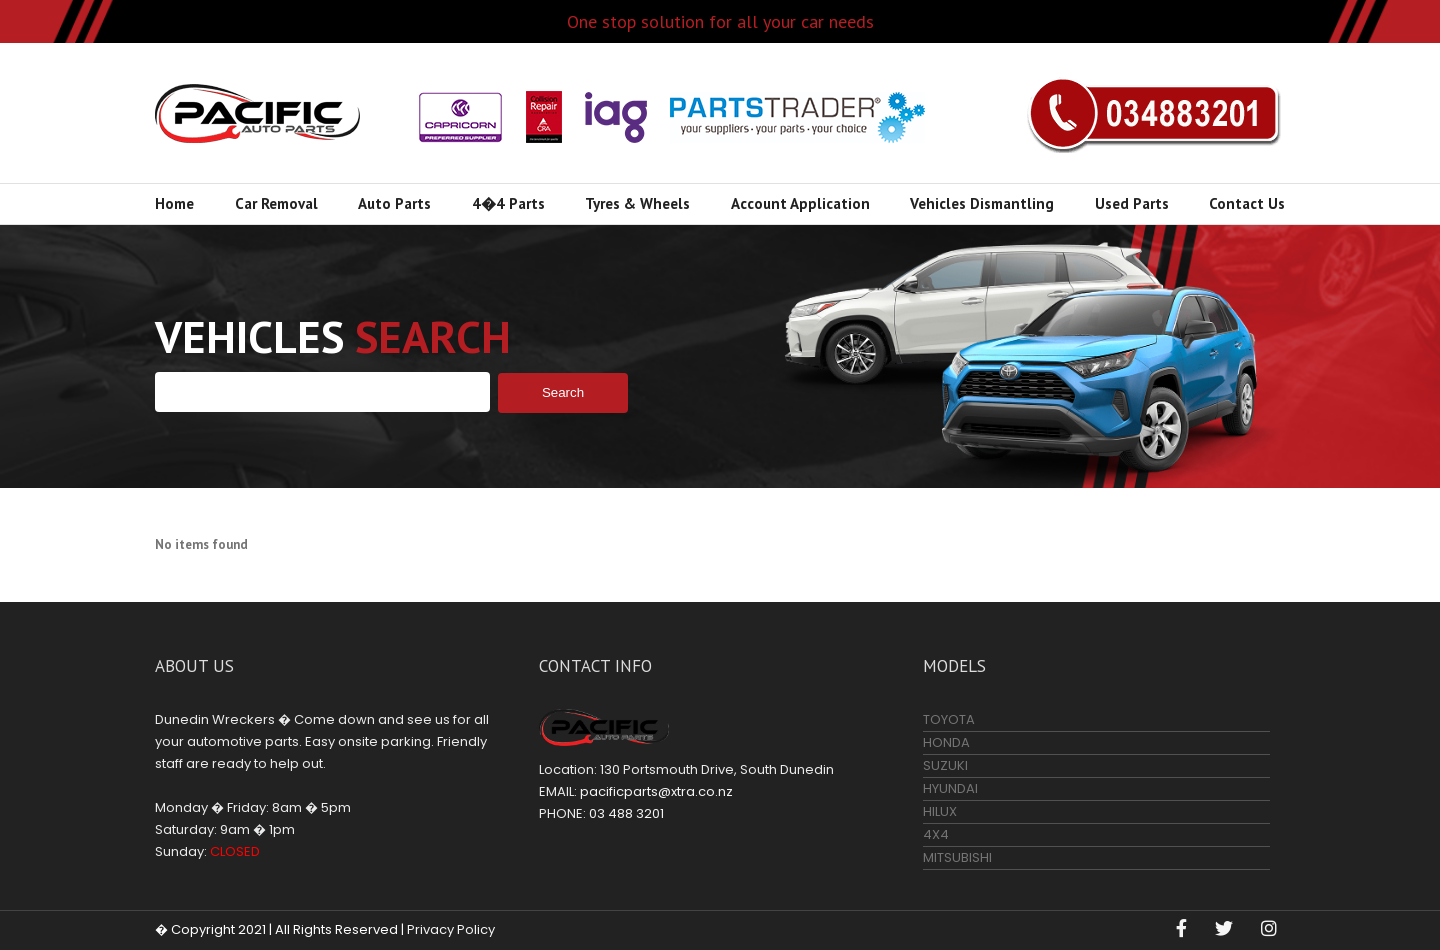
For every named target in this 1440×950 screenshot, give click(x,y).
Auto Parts (394, 203)
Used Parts (1132, 203)
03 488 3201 (1153, 113)
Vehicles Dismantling (982, 203)
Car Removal (276, 203)
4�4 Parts (508, 203)
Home (174, 203)
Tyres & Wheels (637, 203)
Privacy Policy (451, 929)
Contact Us (1247, 203)
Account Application (800, 203)
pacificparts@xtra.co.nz (656, 791)
